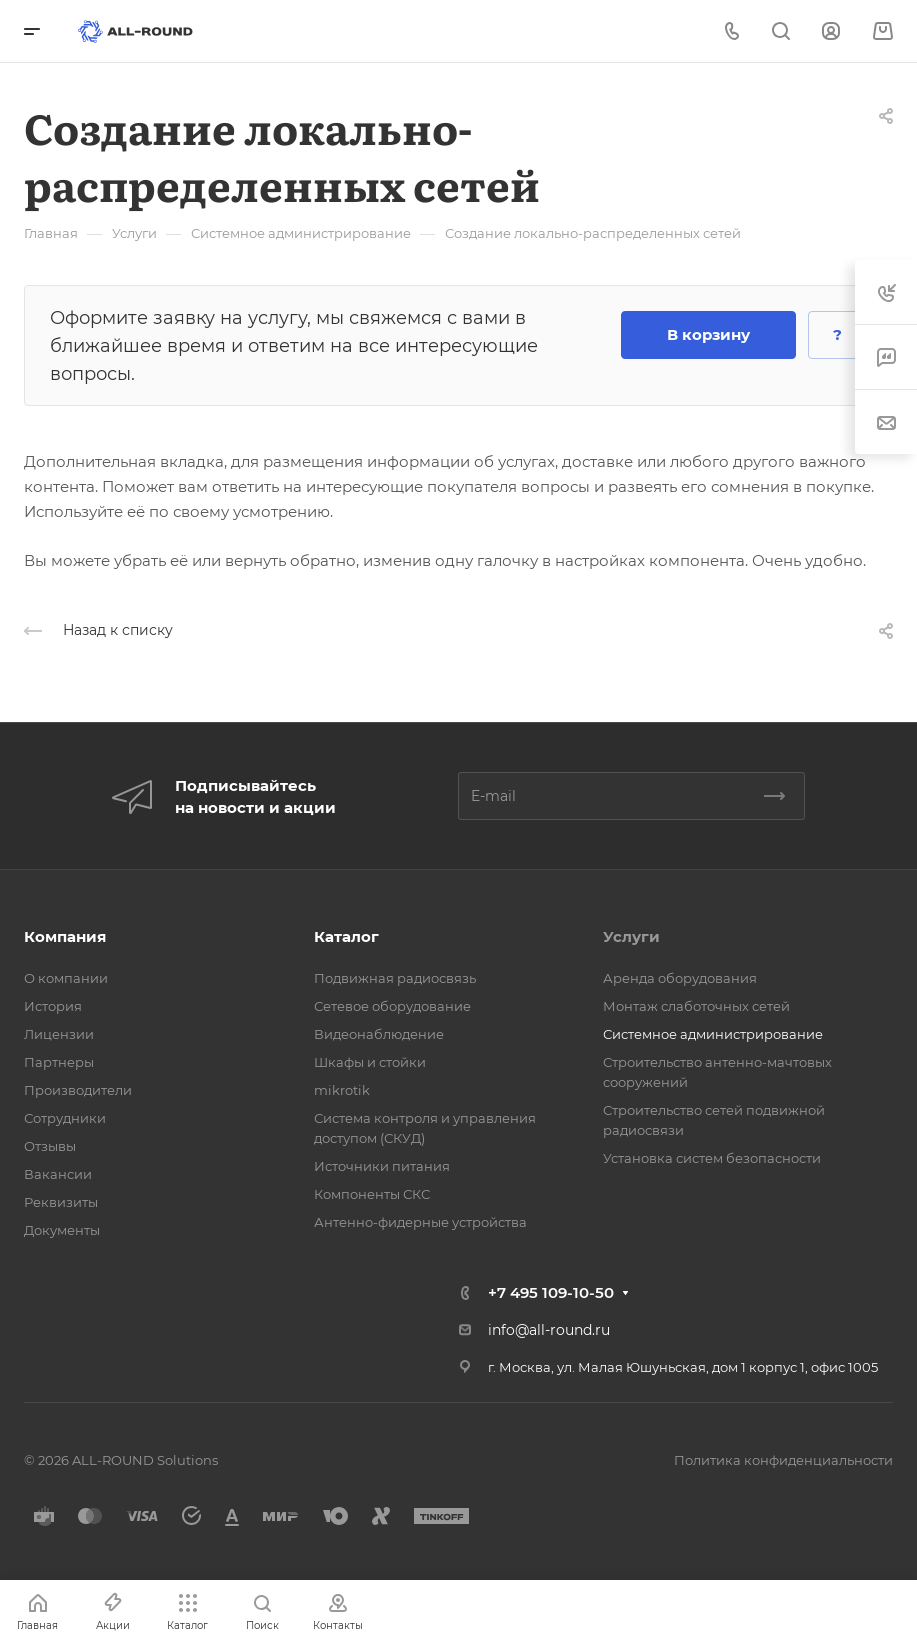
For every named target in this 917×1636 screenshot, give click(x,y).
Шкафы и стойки (370, 1062)
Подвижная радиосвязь (395, 978)
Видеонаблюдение (379, 1034)
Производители (78, 1090)
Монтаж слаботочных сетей (696, 1006)
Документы (62, 1230)
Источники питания (382, 1166)
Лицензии (59, 1034)
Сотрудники (65, 1118)
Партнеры (59, 1062)
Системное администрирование (713, 1034)
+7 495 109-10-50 (551, 1292)
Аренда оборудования (680, 978)
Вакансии (58, 1174)
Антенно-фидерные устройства (420, 1222)
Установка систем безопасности (712, 1158)
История (53, 1006)
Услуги (631, 936)
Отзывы (50, 1146)
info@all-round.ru (549, 1330)
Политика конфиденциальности (783, 1460)
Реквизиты (61, 1202)
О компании (66, 978)
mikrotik (342, 1090)
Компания (65, 936)
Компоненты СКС (372, 1194)
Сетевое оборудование (392, 1006)
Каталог (346, 936)
